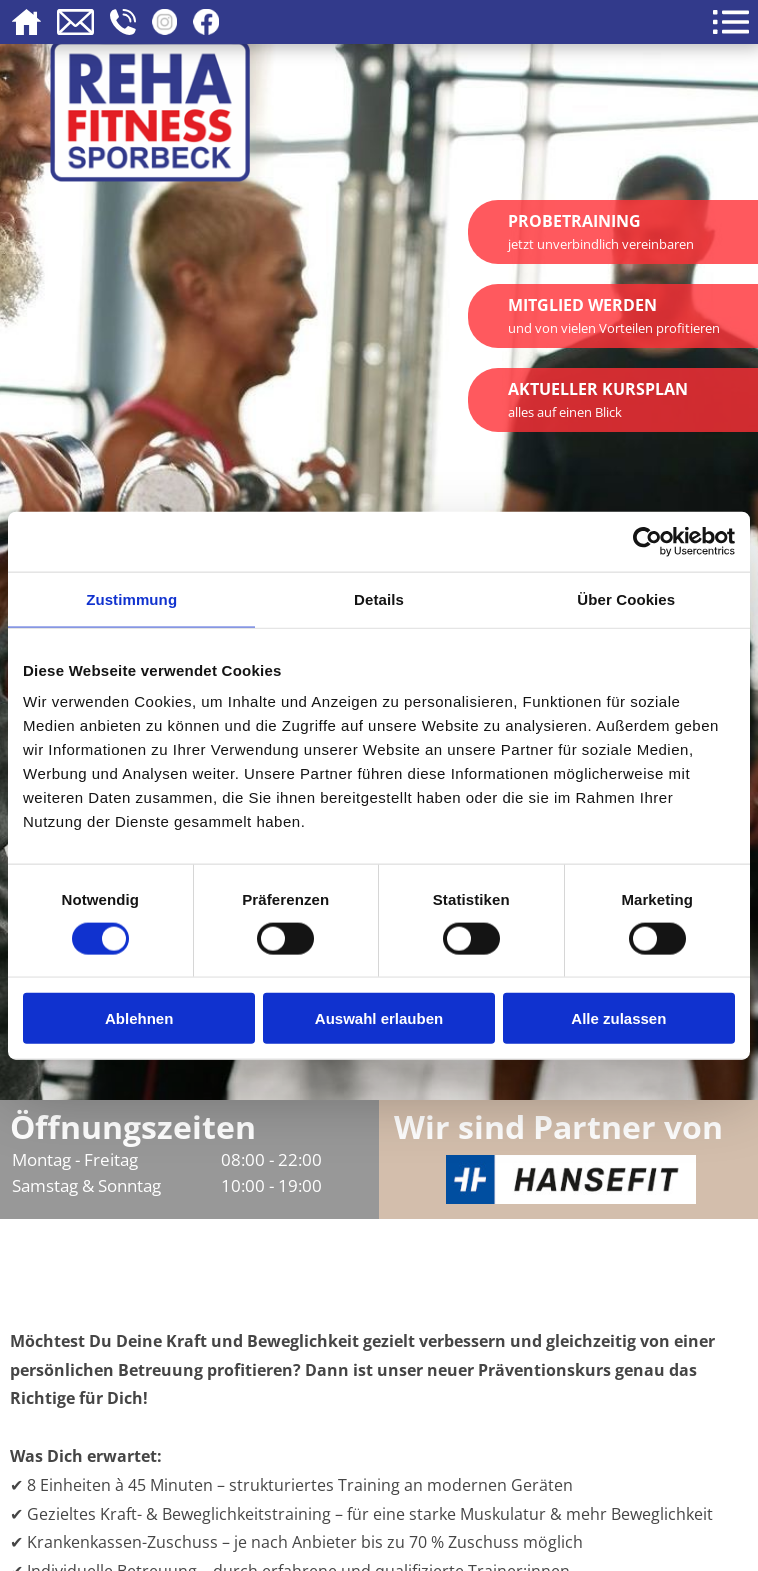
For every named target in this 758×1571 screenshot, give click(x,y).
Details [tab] (379, 598)
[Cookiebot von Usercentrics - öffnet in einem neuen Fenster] (647, 541)
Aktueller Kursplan (598, 399)
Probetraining (601, 231)
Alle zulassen (618, 1018)
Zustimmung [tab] (131, 598)
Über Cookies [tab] (626, 598)
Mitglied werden (614, 315)
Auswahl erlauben (379, 1018)
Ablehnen (139, 1018)
